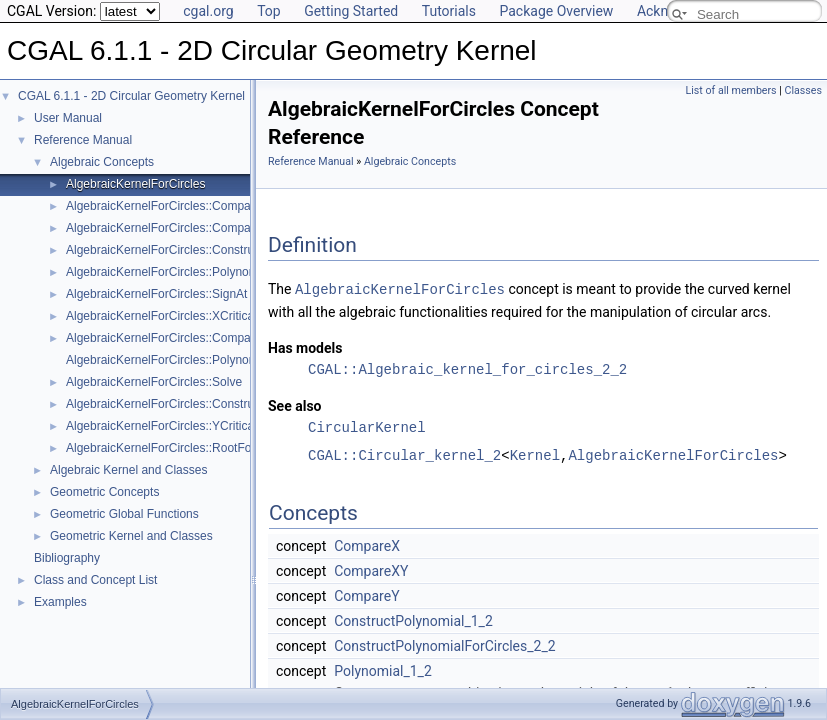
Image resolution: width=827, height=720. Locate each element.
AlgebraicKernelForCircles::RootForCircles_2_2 (192, 448)
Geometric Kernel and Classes (131, 536)
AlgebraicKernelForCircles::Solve (154, 382)
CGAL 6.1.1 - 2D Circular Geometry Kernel (131, 96)
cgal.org (208, 11)
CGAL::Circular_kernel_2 (404, 454)
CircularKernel (367, 426)
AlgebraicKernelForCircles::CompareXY (171, 338)
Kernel (535, 454)
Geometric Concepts (104, 492)
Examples (60, 602)
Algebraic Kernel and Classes (128, 470)
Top (269, 11)
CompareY (366, 595)
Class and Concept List (95, 580)
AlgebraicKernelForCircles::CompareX (167, 206)
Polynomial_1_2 (383, 670)
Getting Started (351, 11)
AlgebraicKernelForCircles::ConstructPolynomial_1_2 (207, 404)
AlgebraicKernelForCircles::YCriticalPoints (178, 426)
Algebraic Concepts (102, 162)
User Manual (68, 118)
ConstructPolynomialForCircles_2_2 (444, 645)
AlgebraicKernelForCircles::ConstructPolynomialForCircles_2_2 (234, 250)
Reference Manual (83, 140)
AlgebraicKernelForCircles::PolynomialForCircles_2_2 (209, 272)
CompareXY (371, 570)
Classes (803, 90)
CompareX (367, 545)
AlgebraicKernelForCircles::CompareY (167, 228)
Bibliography (67, 558)
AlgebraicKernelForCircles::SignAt (156, 294)
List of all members (731, 90)
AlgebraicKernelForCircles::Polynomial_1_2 (181, 360)
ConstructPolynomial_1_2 (413, 620)
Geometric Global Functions (124, 514)
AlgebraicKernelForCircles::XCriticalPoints (178, 316)
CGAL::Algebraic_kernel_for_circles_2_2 (467, 368)
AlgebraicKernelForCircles (135, 184)
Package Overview (556, 11)
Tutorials (449, 11)
